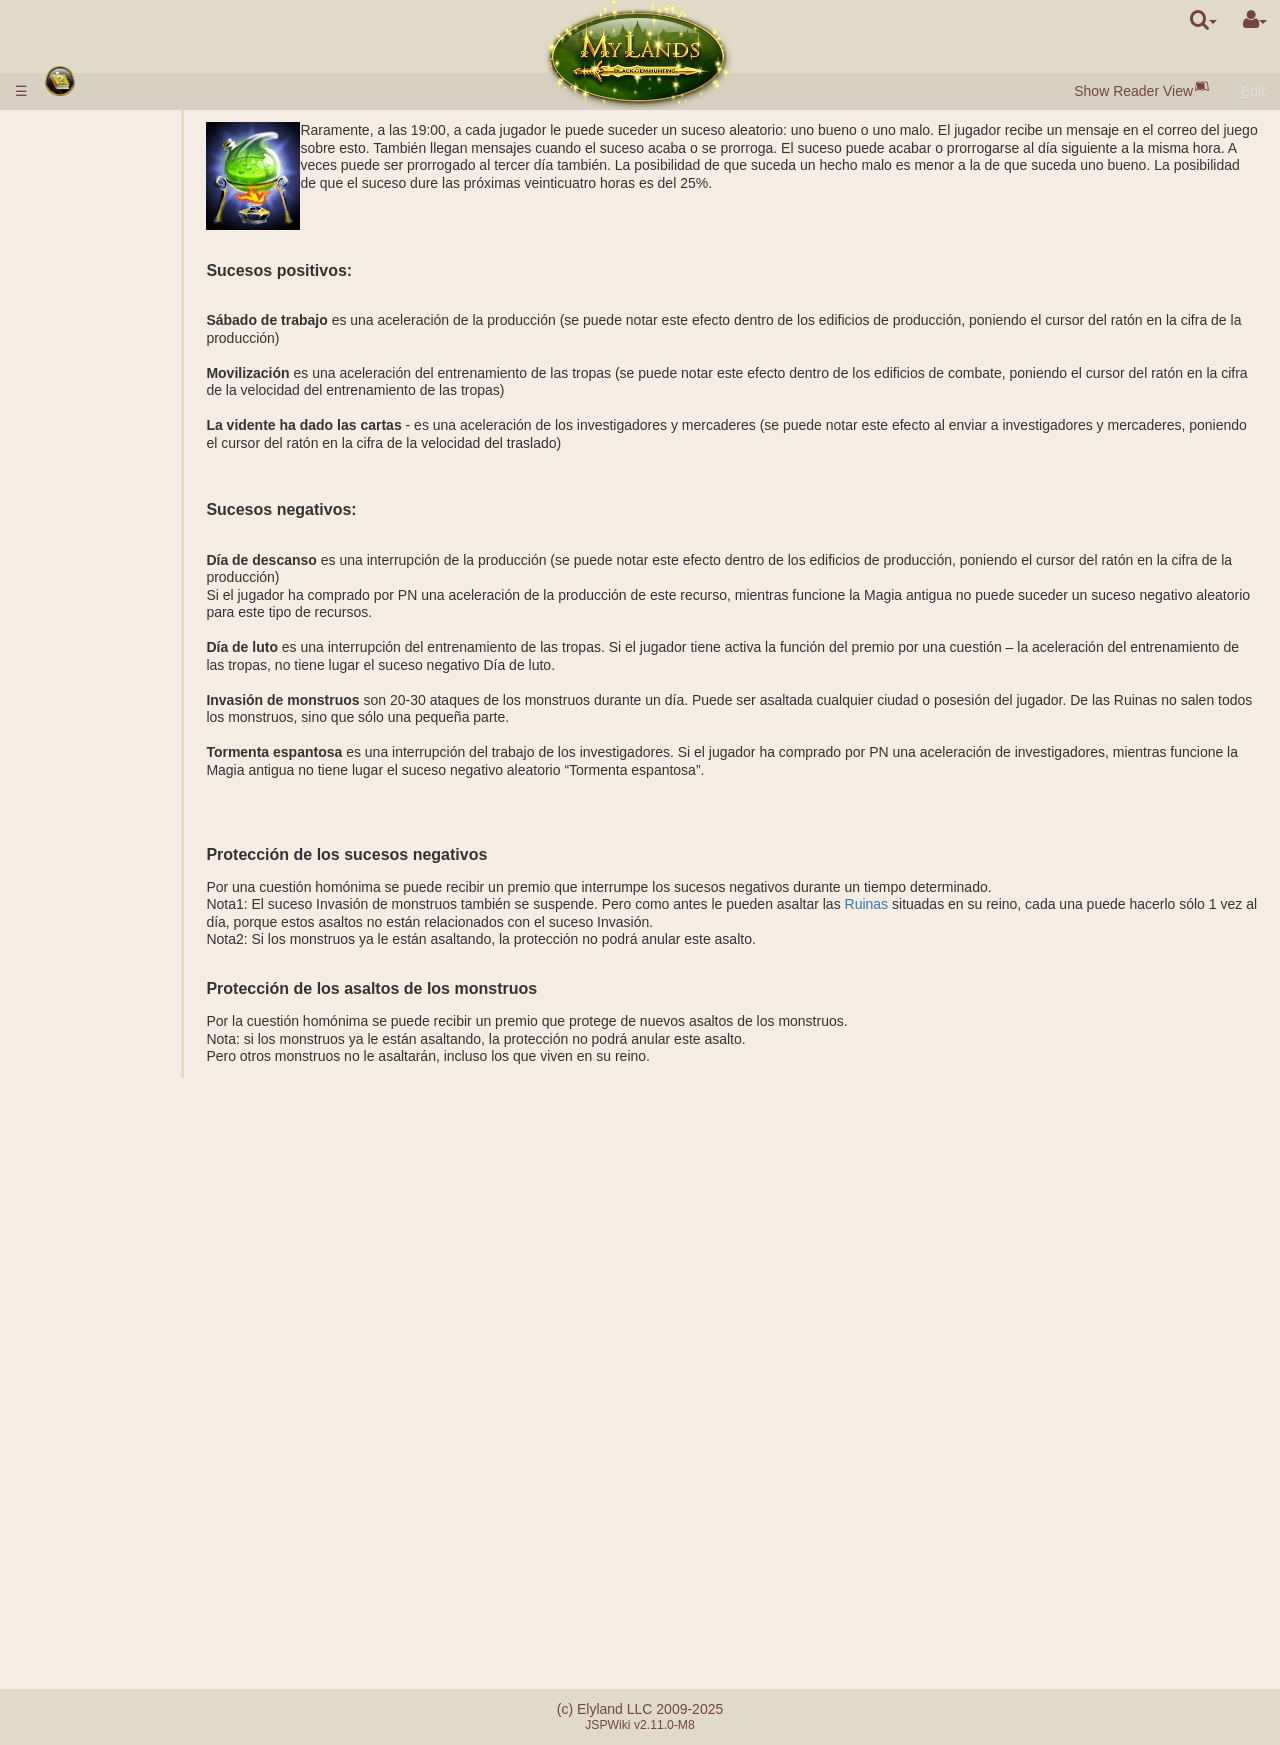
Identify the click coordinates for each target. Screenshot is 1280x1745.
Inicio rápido (96, 194)
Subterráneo (96, 631)
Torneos (80, 1471)
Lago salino (131, 596)
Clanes (77, 1366)
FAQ (69, 1587)
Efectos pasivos (144, 1121)
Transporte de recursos (167, 1034)
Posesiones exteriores (124, 544)
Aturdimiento (94, 1314)
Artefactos (89, 1244)
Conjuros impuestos (157, 1191)
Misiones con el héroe (128, 911)
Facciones (127, 824)
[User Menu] (1255, 20)
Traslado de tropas (153, 1051)
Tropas (78, 386)
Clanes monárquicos (159, 1384)
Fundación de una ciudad (173, 999)
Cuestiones (90, 1524)
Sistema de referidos (119, 1622)
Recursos (84, 264)
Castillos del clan (112, 1419)
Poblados (124, 246)
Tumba (116, 684)
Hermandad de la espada (137, 1489)
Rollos (74, 1261)
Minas (113, 579)
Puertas (119, 334)
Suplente (122, 1349)
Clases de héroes (109, 1086)
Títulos (116, 789)
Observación (134, 1016)
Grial (110, 614)
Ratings (118, 806)
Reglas (77, 130)
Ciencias (82, 439)
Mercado (122, 351)
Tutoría (77, 1454)
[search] (1203, 20)
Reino (74, 526)
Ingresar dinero (102, 148)
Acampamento (140, 929)
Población (86, 299)
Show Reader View (1133, 91)
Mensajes (85, 1541)
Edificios (84, 316)
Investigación (136, 981)
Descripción (131, 404)
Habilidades (94, 1104)
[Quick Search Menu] (1203, 20)
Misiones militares (115, 771)
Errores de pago (105, 1605)
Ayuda (114, 859)
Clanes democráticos (160, 1401)
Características (141, 421)
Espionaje (126, 964)
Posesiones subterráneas (134, 649)
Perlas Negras (139, 281)
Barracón (123, 666)
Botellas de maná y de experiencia (124, 1288)
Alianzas (81, 1331)
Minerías (122, 561)
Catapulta (125, 1436)
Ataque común (140, 841)
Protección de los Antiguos (145, 754)
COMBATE (129, 876)
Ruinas (960, 904)
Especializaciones (150, 509)
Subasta (120, 369)
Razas (75, 211)
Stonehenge (93, 736)
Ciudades (86, 229)
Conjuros (85, 1139)
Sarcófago (127, 701)
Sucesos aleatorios (114, 1506)
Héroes (78, 1069)
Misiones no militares (126, 946)
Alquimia (122, 491)
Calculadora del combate (172, 894)
